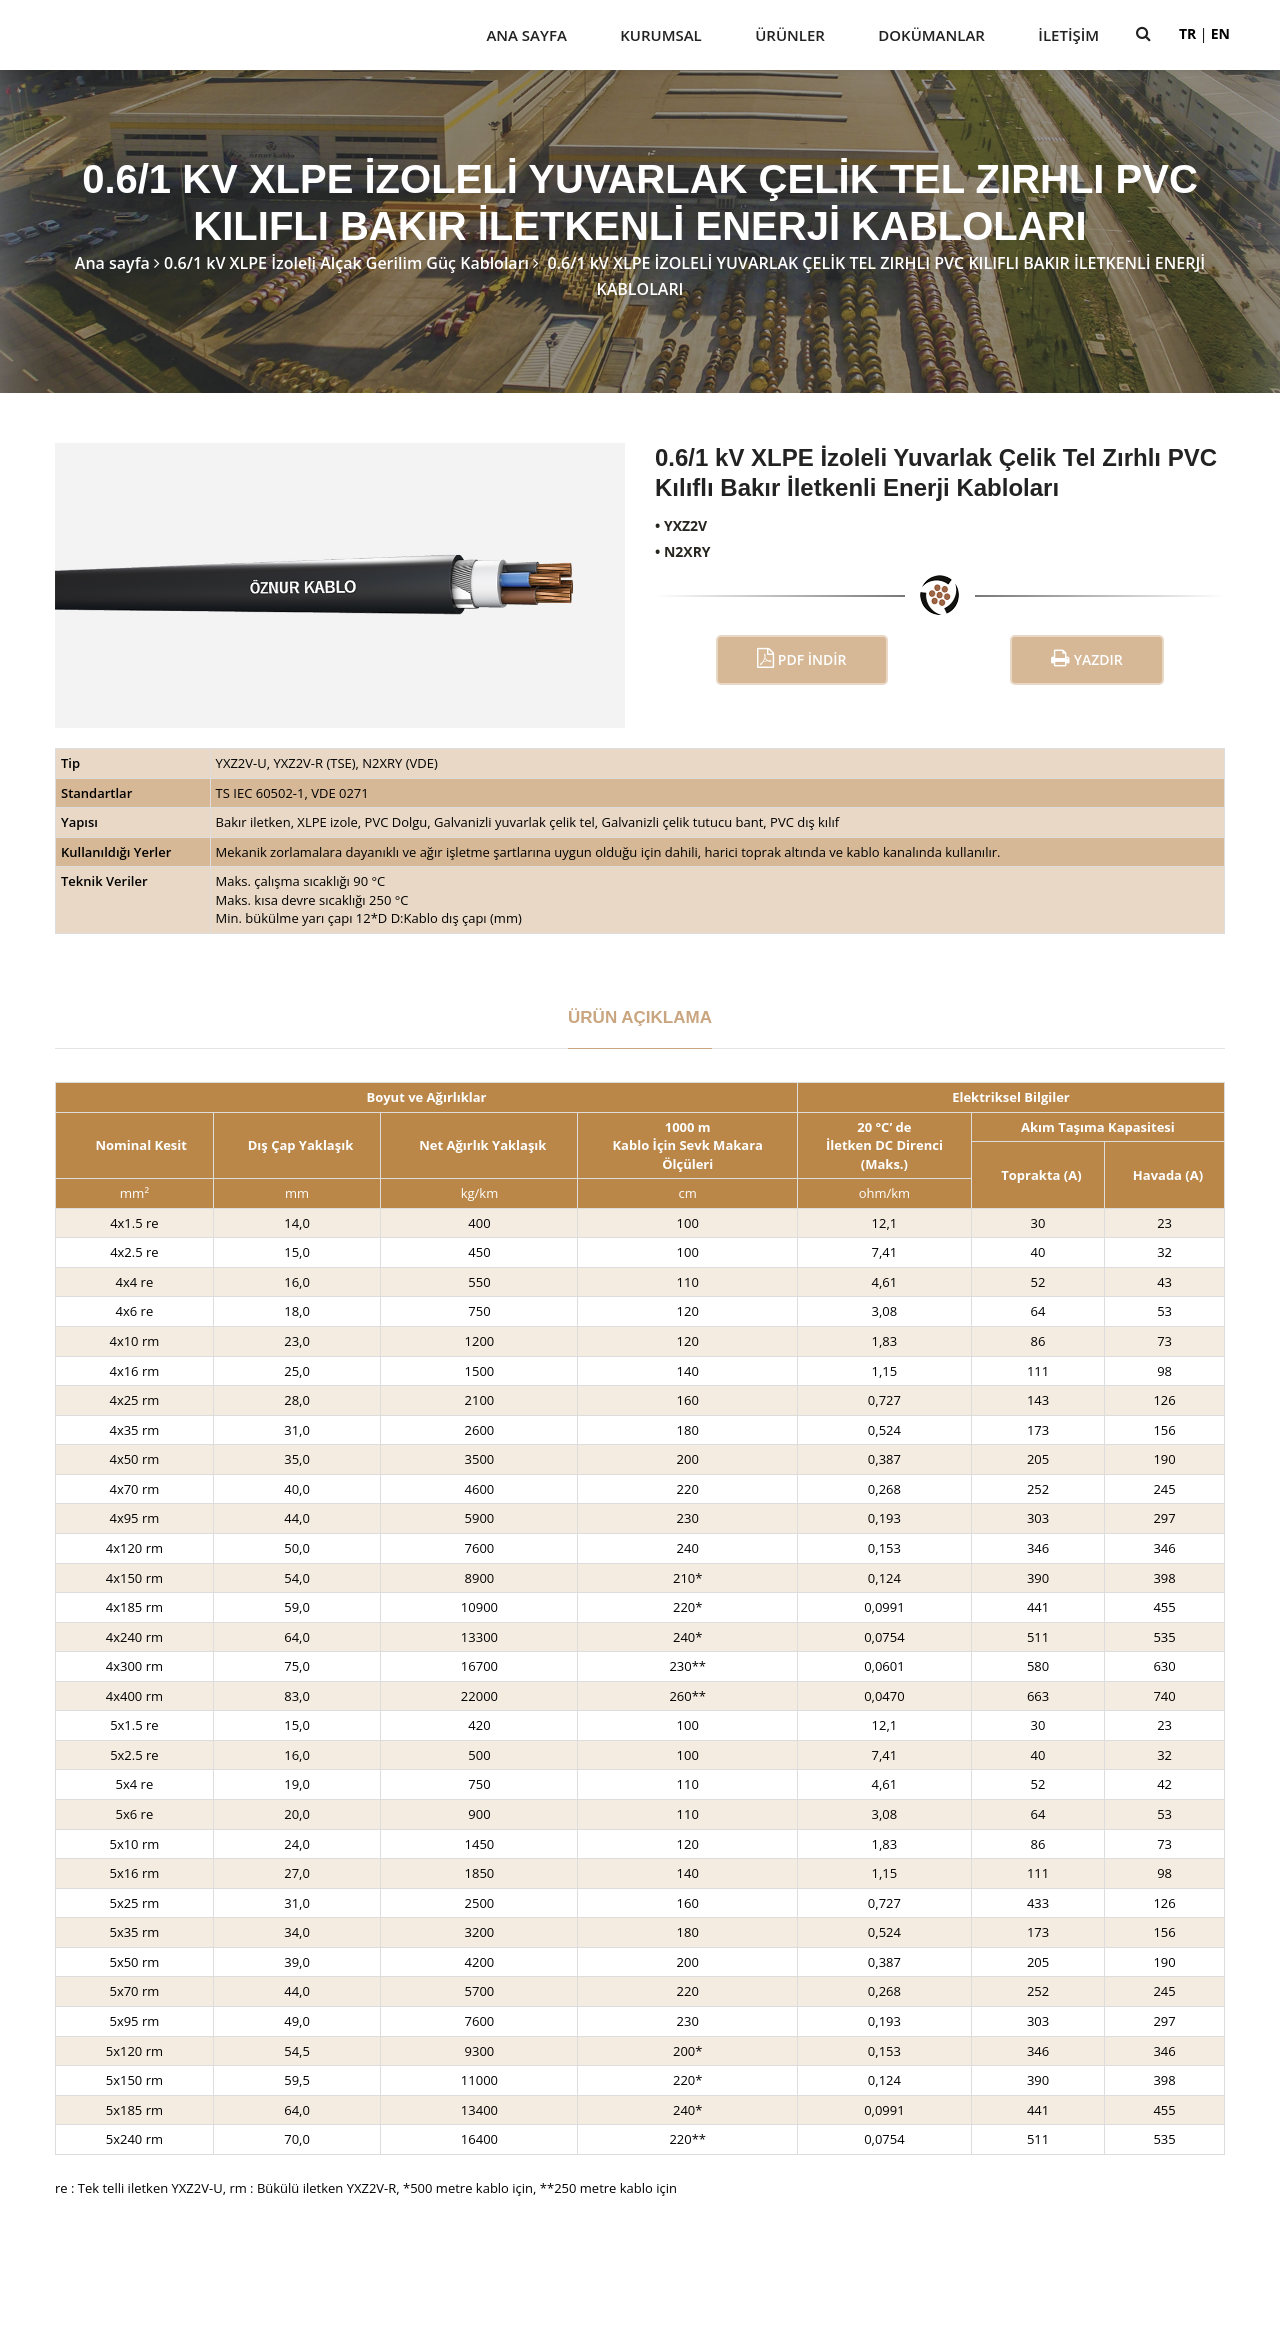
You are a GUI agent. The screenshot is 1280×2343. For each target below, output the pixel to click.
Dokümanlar (931, 35)
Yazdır (1087, 658)
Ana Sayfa (526, 35)
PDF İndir (801, 658)
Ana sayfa (112, 263)
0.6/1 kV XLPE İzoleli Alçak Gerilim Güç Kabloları (346, 263)
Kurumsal (661, 35)
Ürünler (790, 35)
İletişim (1068, 35)
